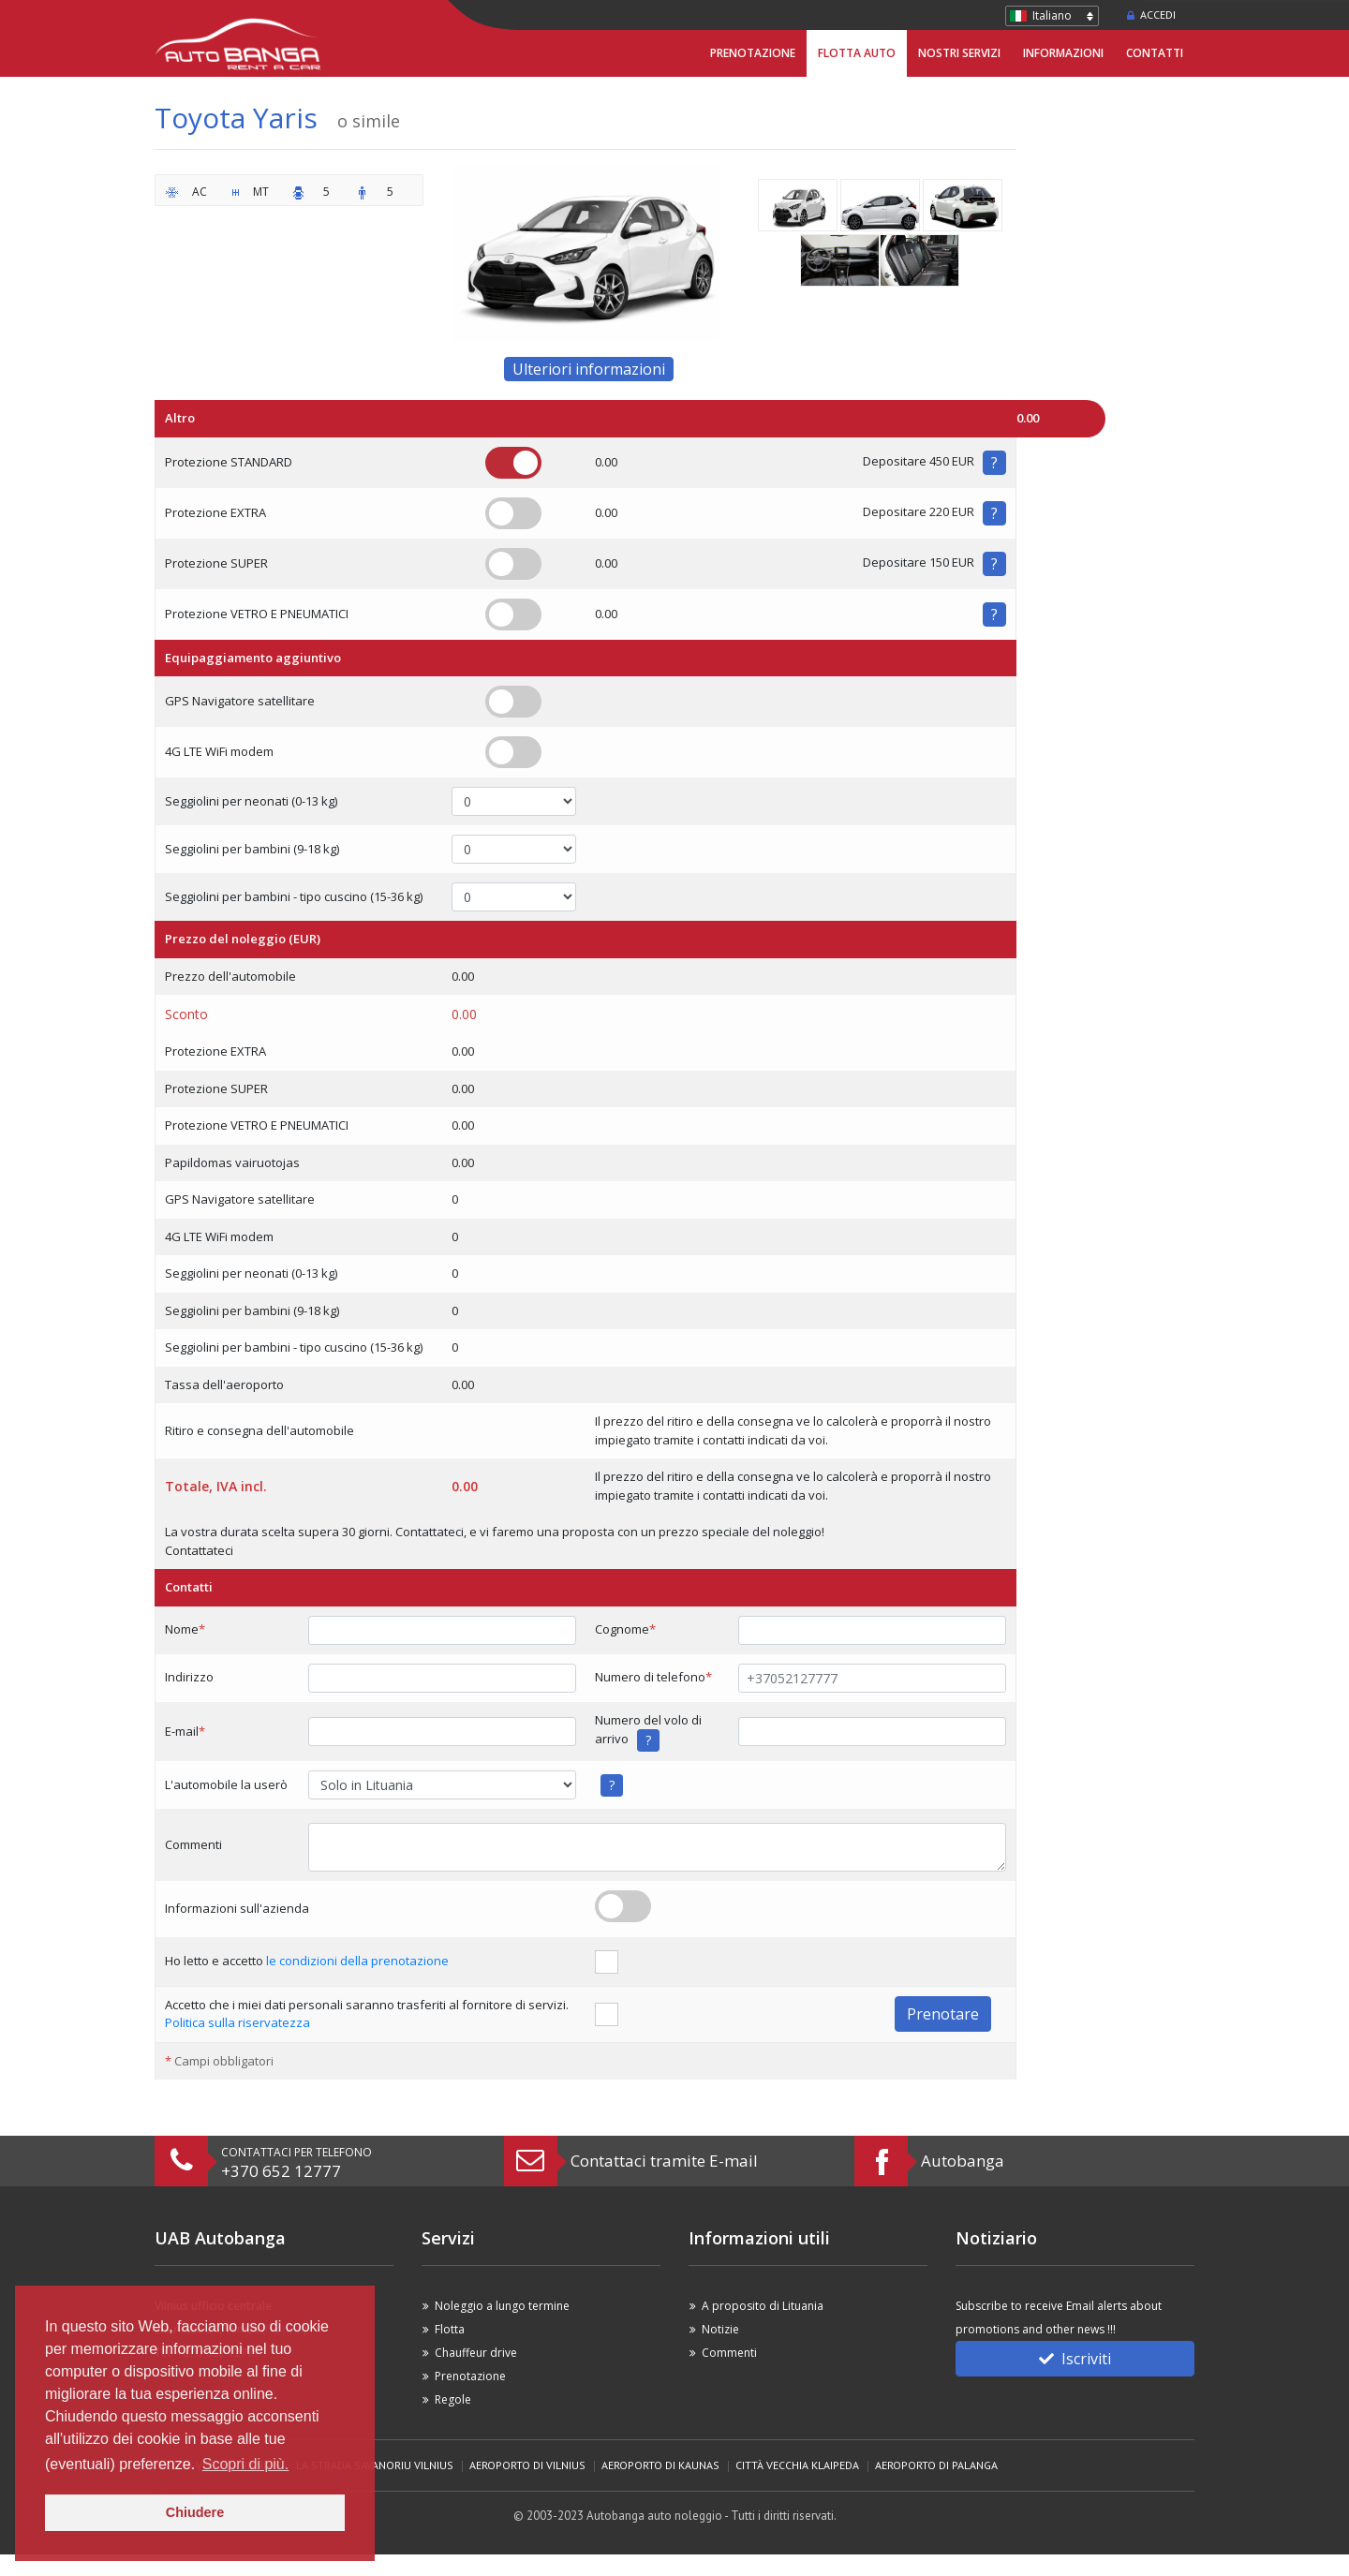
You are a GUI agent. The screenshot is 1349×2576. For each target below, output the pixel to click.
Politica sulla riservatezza (237, 2022)
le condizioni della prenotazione (357, 1960)
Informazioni (1063, 53)
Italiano (1052, 15)
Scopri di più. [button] (245, 2464)
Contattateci (199, 1550)
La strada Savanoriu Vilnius (374, 2465)
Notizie (720, 2329)
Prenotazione (752, 53)
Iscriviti (1075, 2358)
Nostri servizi (959, 53)
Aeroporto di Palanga (936, 2465)
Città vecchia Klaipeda (797, 2465)
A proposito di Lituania (762, 2306)
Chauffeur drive (476, 2353)
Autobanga (962, 2160)
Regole (453, 2399)
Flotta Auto (857, 53)
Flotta (450, 2329)
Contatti (1154, 53)
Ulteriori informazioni (588, 369)
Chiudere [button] (195, 2512)
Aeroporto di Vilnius (527, 2465)
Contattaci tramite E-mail (664, 2160)
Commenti (729, 2353)
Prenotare (943, 2014)
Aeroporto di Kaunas (660, 2465)
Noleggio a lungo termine (502, 2306)
